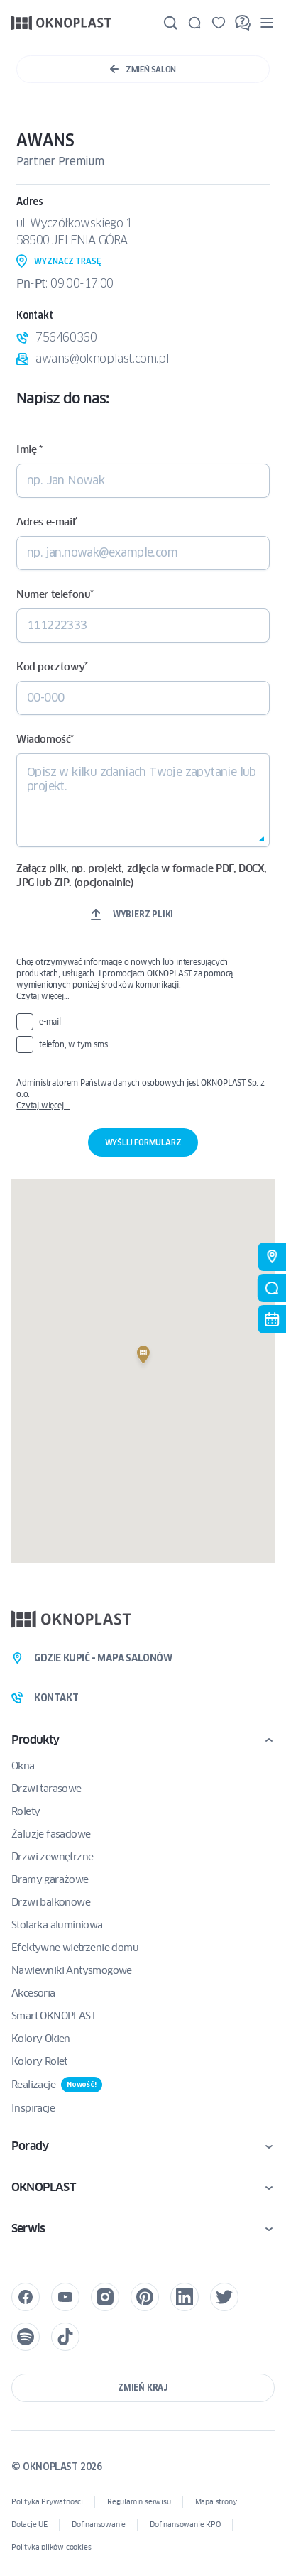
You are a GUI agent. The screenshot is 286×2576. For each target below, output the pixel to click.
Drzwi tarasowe (46, 1788)
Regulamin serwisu (139, 2501)
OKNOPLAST (43, 2187)
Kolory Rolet (39, 2061)
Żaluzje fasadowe (50, 1834)
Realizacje (56, 2084)
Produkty (35, 1739)
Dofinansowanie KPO (185, 2524)
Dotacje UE (29, 2524)
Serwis (28, 2228)
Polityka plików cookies (51, 2547)
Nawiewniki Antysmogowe (71, 1970)
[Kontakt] (194, 23)
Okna (23, 1765)
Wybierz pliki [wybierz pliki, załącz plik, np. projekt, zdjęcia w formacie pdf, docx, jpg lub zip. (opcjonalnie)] (143, 914)
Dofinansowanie (99, 2524)
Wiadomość (45, 739)
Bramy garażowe (50, 1879)
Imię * (29, 449)
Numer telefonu (55, 594)
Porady (29, 2146)
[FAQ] (243, 23)
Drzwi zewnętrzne (52, 1856)
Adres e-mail (47, 521)
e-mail (50, 1021)
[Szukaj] (170, 23)
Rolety (25, 1811)
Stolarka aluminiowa (57, 1925)
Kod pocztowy (52, 666)
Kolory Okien (40, 2038)
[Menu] (267, 22)
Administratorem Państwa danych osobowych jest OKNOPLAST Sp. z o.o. (143, 1094)
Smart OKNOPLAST (53, 2015)
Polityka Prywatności (47, 2501)
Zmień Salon (143, 69)
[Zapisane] (218, 23)
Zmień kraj (143, 2387)
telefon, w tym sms (73, 1044)
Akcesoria (33, 1993)
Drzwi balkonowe (50, 1902)
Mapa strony (216, 2501)
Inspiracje (33, 2108)
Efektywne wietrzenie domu (74, 1947)
